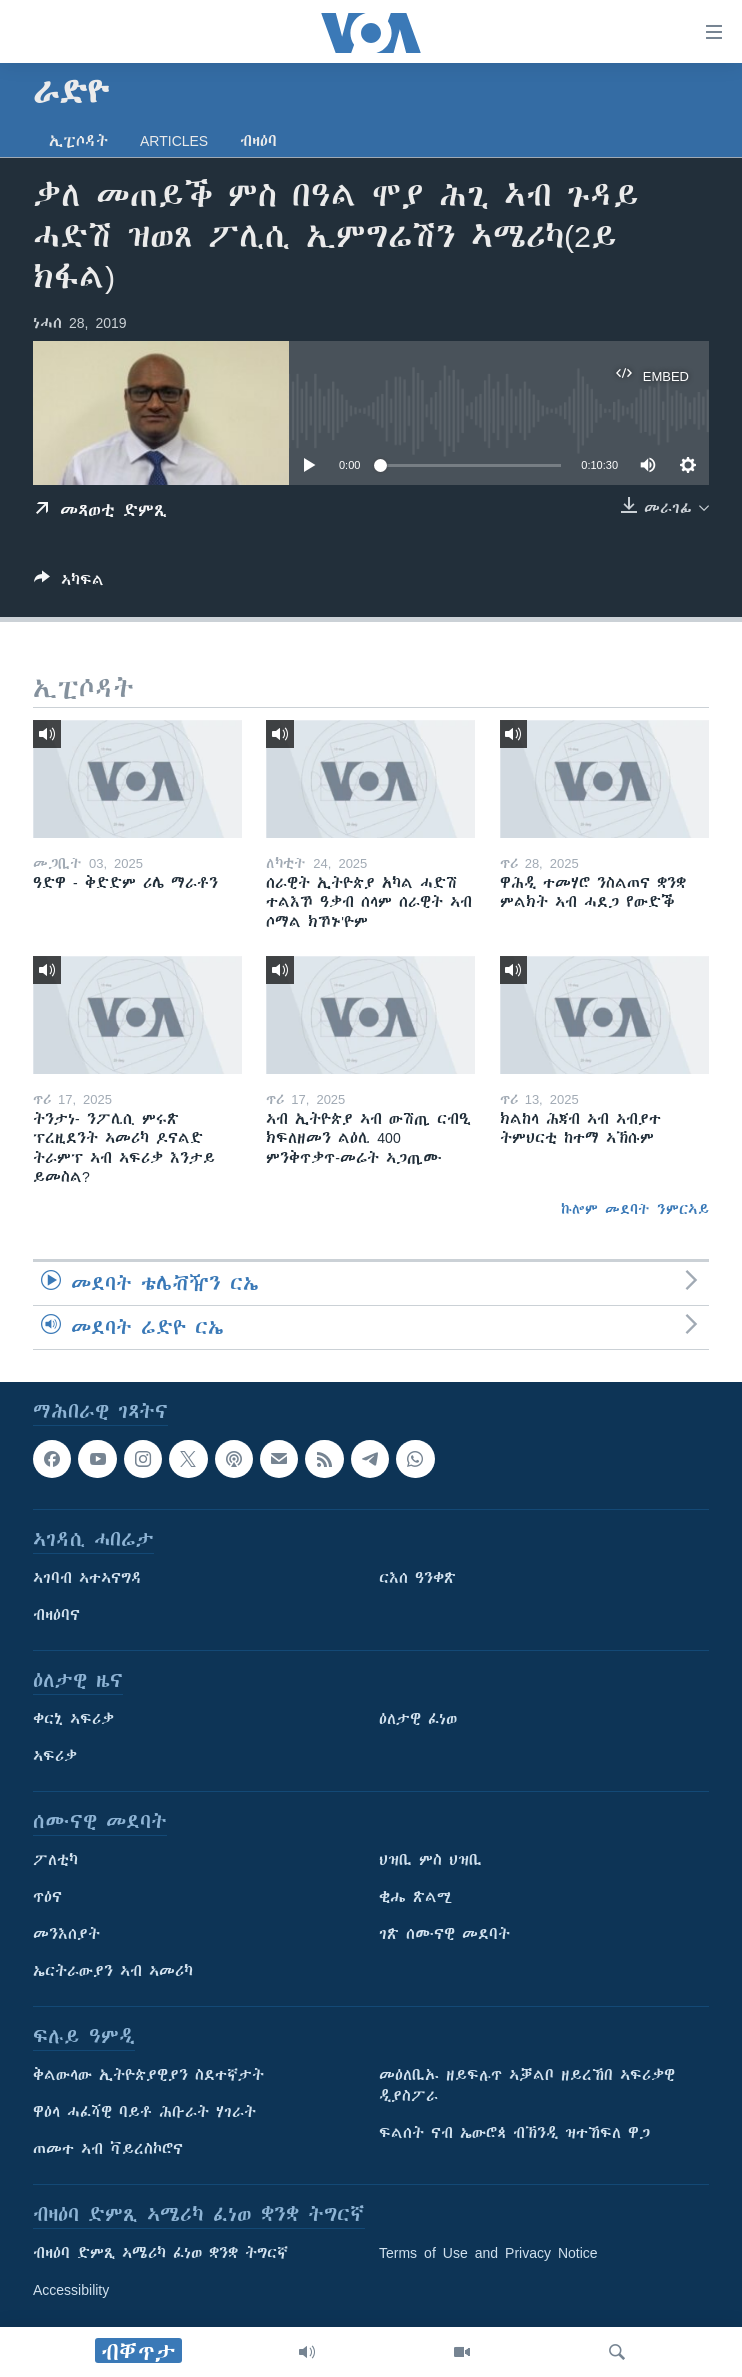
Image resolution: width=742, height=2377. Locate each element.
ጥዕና (47, 1898)
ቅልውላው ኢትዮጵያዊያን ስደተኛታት (148, 2076)
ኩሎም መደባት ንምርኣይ (635, 1209)
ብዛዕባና (56, 1616)
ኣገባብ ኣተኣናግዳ (87, 1579)
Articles (174, 141)
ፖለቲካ (55, 1861)
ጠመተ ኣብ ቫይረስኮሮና (108, 2150)
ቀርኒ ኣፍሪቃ (73, 1720)
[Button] (69, 583)
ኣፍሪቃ (55, 1757)
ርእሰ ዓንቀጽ (417, 1579)
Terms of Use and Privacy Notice (488, 2254)
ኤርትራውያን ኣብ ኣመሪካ (113, 1972)
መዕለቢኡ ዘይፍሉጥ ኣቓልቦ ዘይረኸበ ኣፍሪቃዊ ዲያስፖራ (527, 2086)
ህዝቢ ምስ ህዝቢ (430, 1861)
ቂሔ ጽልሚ (415, 1898)
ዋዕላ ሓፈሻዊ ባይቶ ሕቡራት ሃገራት (144, 2113)
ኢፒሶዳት (78, 141)
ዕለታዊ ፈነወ (418, 1720)
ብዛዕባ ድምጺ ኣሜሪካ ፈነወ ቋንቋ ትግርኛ (160, 2254)
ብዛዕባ (258, 141)
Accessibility (71, 2291)
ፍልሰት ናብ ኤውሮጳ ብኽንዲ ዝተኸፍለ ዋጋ (514, 2134)
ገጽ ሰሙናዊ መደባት (444, 1935)
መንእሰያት (66, 1935)
